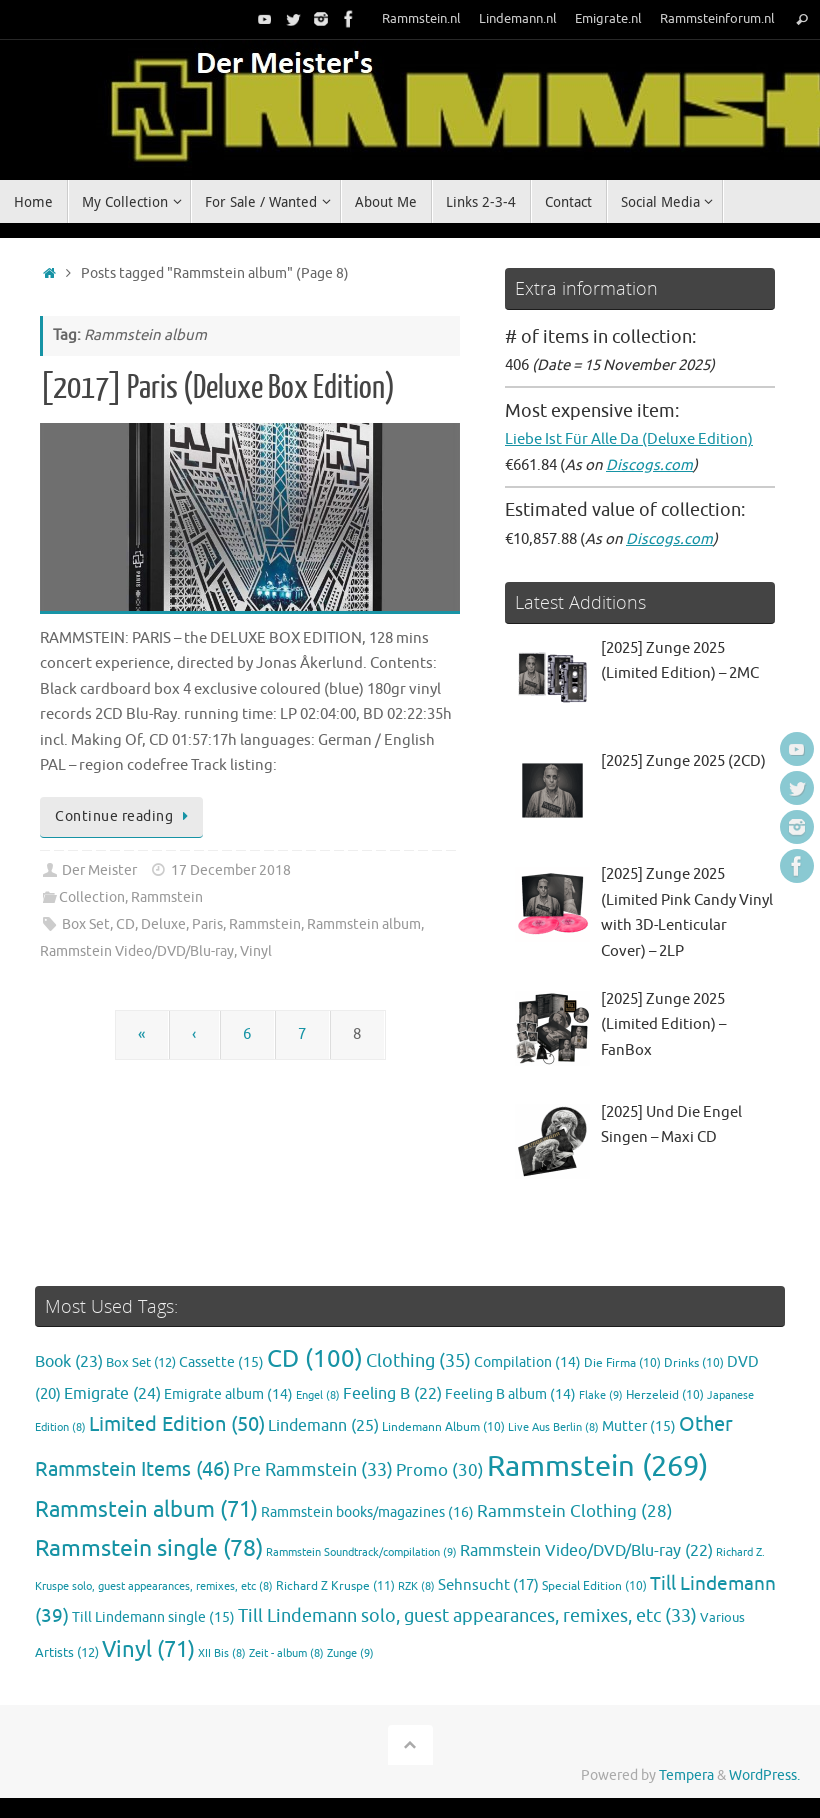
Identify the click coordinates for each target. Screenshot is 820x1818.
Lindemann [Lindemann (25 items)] (323, 1425)
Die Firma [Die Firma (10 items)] (622, 1363)
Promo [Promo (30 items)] (440, 1470)
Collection (92, 897)
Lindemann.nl (518, 19)
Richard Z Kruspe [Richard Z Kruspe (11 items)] (335, 1586)
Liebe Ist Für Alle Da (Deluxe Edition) (629, 439)
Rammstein (167, 897)
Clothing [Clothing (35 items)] (418, 1361)
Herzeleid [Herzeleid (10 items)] (665, 1395)
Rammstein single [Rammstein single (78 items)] (149, 1548)
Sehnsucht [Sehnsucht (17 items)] (488, 1585)
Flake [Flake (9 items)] (601, 1395)
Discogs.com (649, 465)
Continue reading (125, 816)
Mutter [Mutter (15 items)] (639, 1426)
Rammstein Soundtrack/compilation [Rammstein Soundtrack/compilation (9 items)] (361, 1552)
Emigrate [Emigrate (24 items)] (112, 1393)
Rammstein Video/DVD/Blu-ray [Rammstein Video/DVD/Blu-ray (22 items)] (586, 1551)
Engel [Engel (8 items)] (318, 1395)
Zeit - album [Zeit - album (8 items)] (286, 1653)
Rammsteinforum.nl (717, 19)
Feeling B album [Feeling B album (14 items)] (510, 1394)
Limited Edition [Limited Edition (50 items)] (177, 1424)
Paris (207, 924)
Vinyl (256, 951)
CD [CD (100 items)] (315, 1359)
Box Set (86, 924)
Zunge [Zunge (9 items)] (350, 1653)
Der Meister (99, 870)
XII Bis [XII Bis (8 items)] (222, 1653)
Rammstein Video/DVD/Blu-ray (137, 951)
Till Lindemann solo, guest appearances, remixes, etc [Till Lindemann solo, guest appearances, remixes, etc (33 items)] (467, 1616)
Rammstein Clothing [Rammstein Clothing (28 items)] (575, 1511)
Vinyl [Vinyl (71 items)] (148, 1650)
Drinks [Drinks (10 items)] (694, 1363)
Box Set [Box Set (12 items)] (141, 1363)
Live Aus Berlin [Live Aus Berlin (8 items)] (553, 1427)
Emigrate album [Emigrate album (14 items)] (228, 1394)
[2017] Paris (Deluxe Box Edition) (217, 388)
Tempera (686, 1775)
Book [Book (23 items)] (69, 1362)
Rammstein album (364, 924)
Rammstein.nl (421, 19)
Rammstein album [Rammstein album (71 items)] (146, 1510)
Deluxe (163, 924)
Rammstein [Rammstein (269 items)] (597, 1466)
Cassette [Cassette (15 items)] (221, 1362)
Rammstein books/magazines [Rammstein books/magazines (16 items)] (367, 1512)
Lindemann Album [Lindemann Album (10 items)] (443, 1427)
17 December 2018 (231, 870)
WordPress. (764, 1775)
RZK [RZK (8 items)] (416, 1586)
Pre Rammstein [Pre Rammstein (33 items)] (313, 1470)
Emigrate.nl (608, 19)
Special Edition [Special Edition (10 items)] (594, 1586)
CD (125, 924)
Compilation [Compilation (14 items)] (527, 1362)
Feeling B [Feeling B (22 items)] (392, 1394)
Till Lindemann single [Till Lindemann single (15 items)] (153, 1617)
